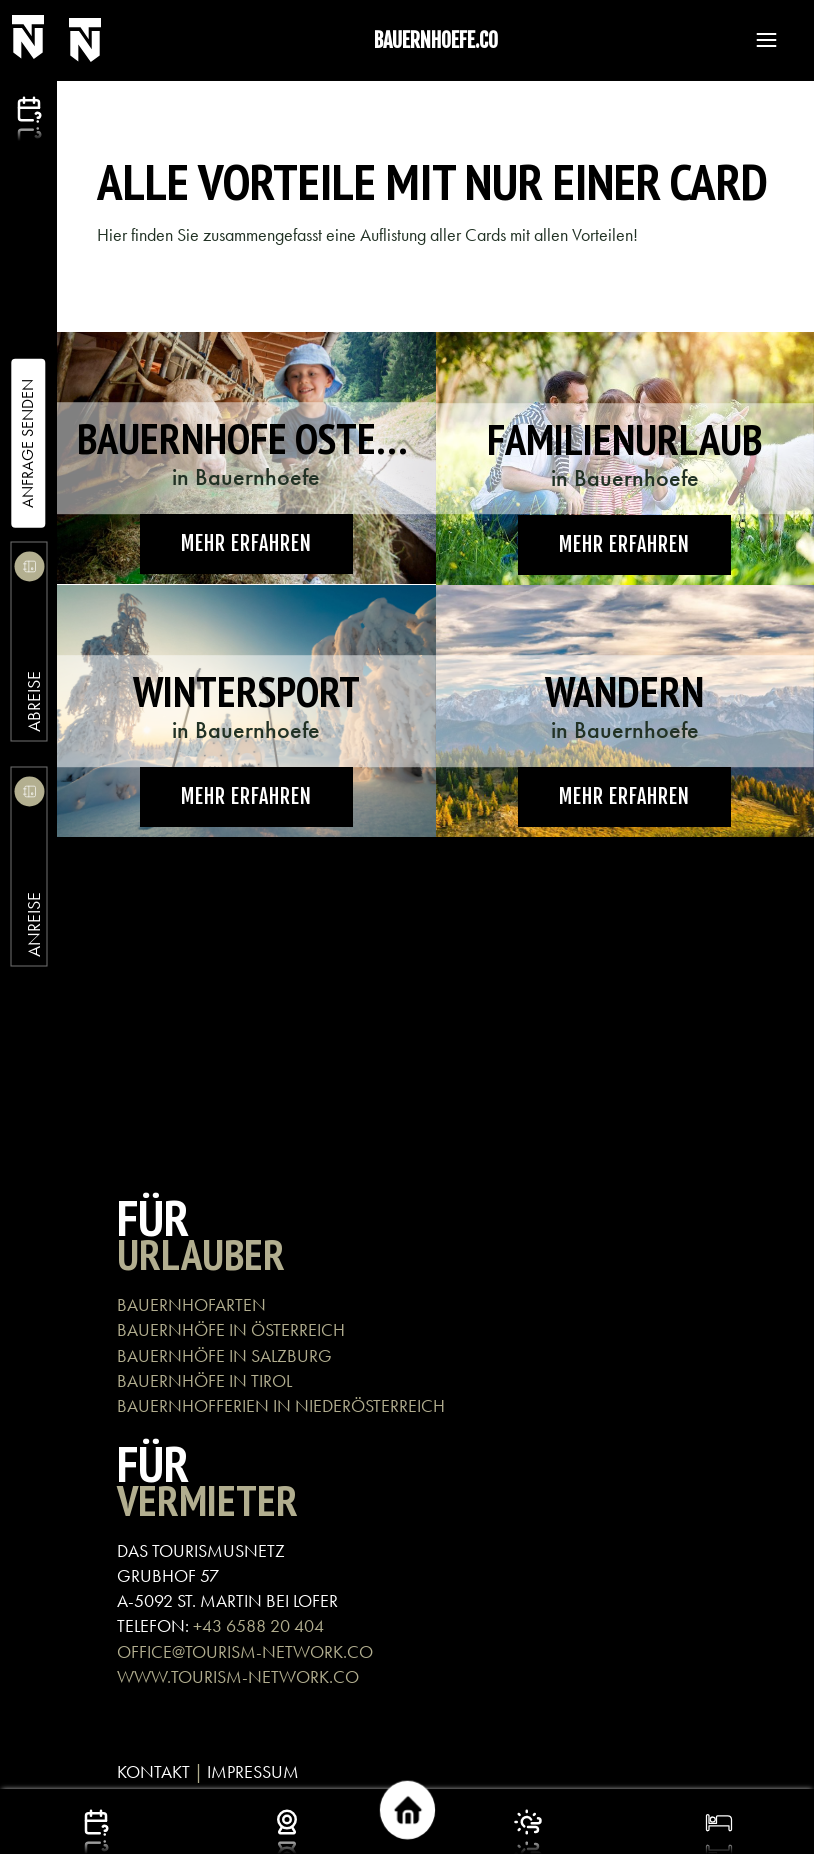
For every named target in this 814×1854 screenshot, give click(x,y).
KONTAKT (153, 1771)
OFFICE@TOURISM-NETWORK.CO (245, 1651)
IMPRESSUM (253, 1771)
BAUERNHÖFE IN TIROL (204, 1380)
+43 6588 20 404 (258, 1625)
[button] (757, 40)
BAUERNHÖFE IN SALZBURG (224, 1355)
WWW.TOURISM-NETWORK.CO (238, 1676)
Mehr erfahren (246, 543)
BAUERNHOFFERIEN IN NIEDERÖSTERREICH (281, 1405)
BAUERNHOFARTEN (191, 1304)
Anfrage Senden (27, 443)
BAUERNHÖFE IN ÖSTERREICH (231, 1329)
